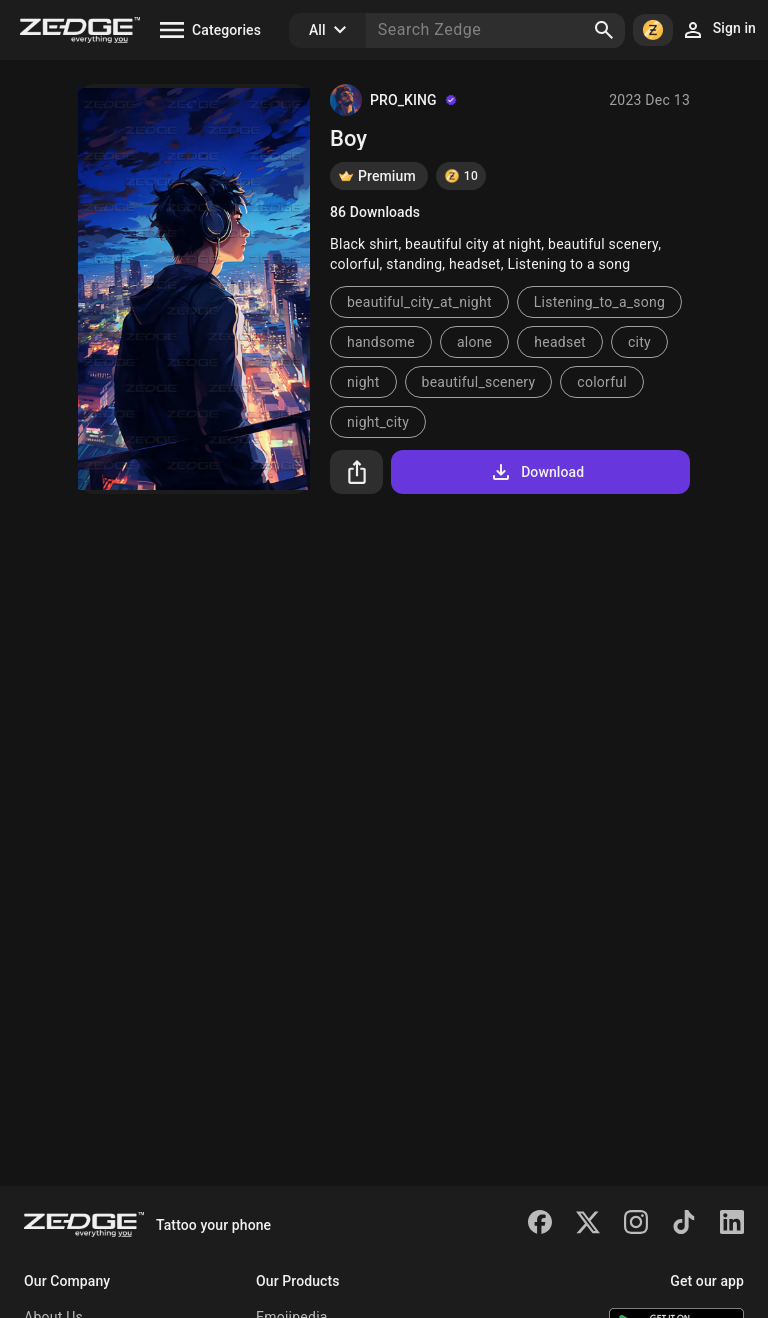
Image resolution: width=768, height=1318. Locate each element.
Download (536, 472)
